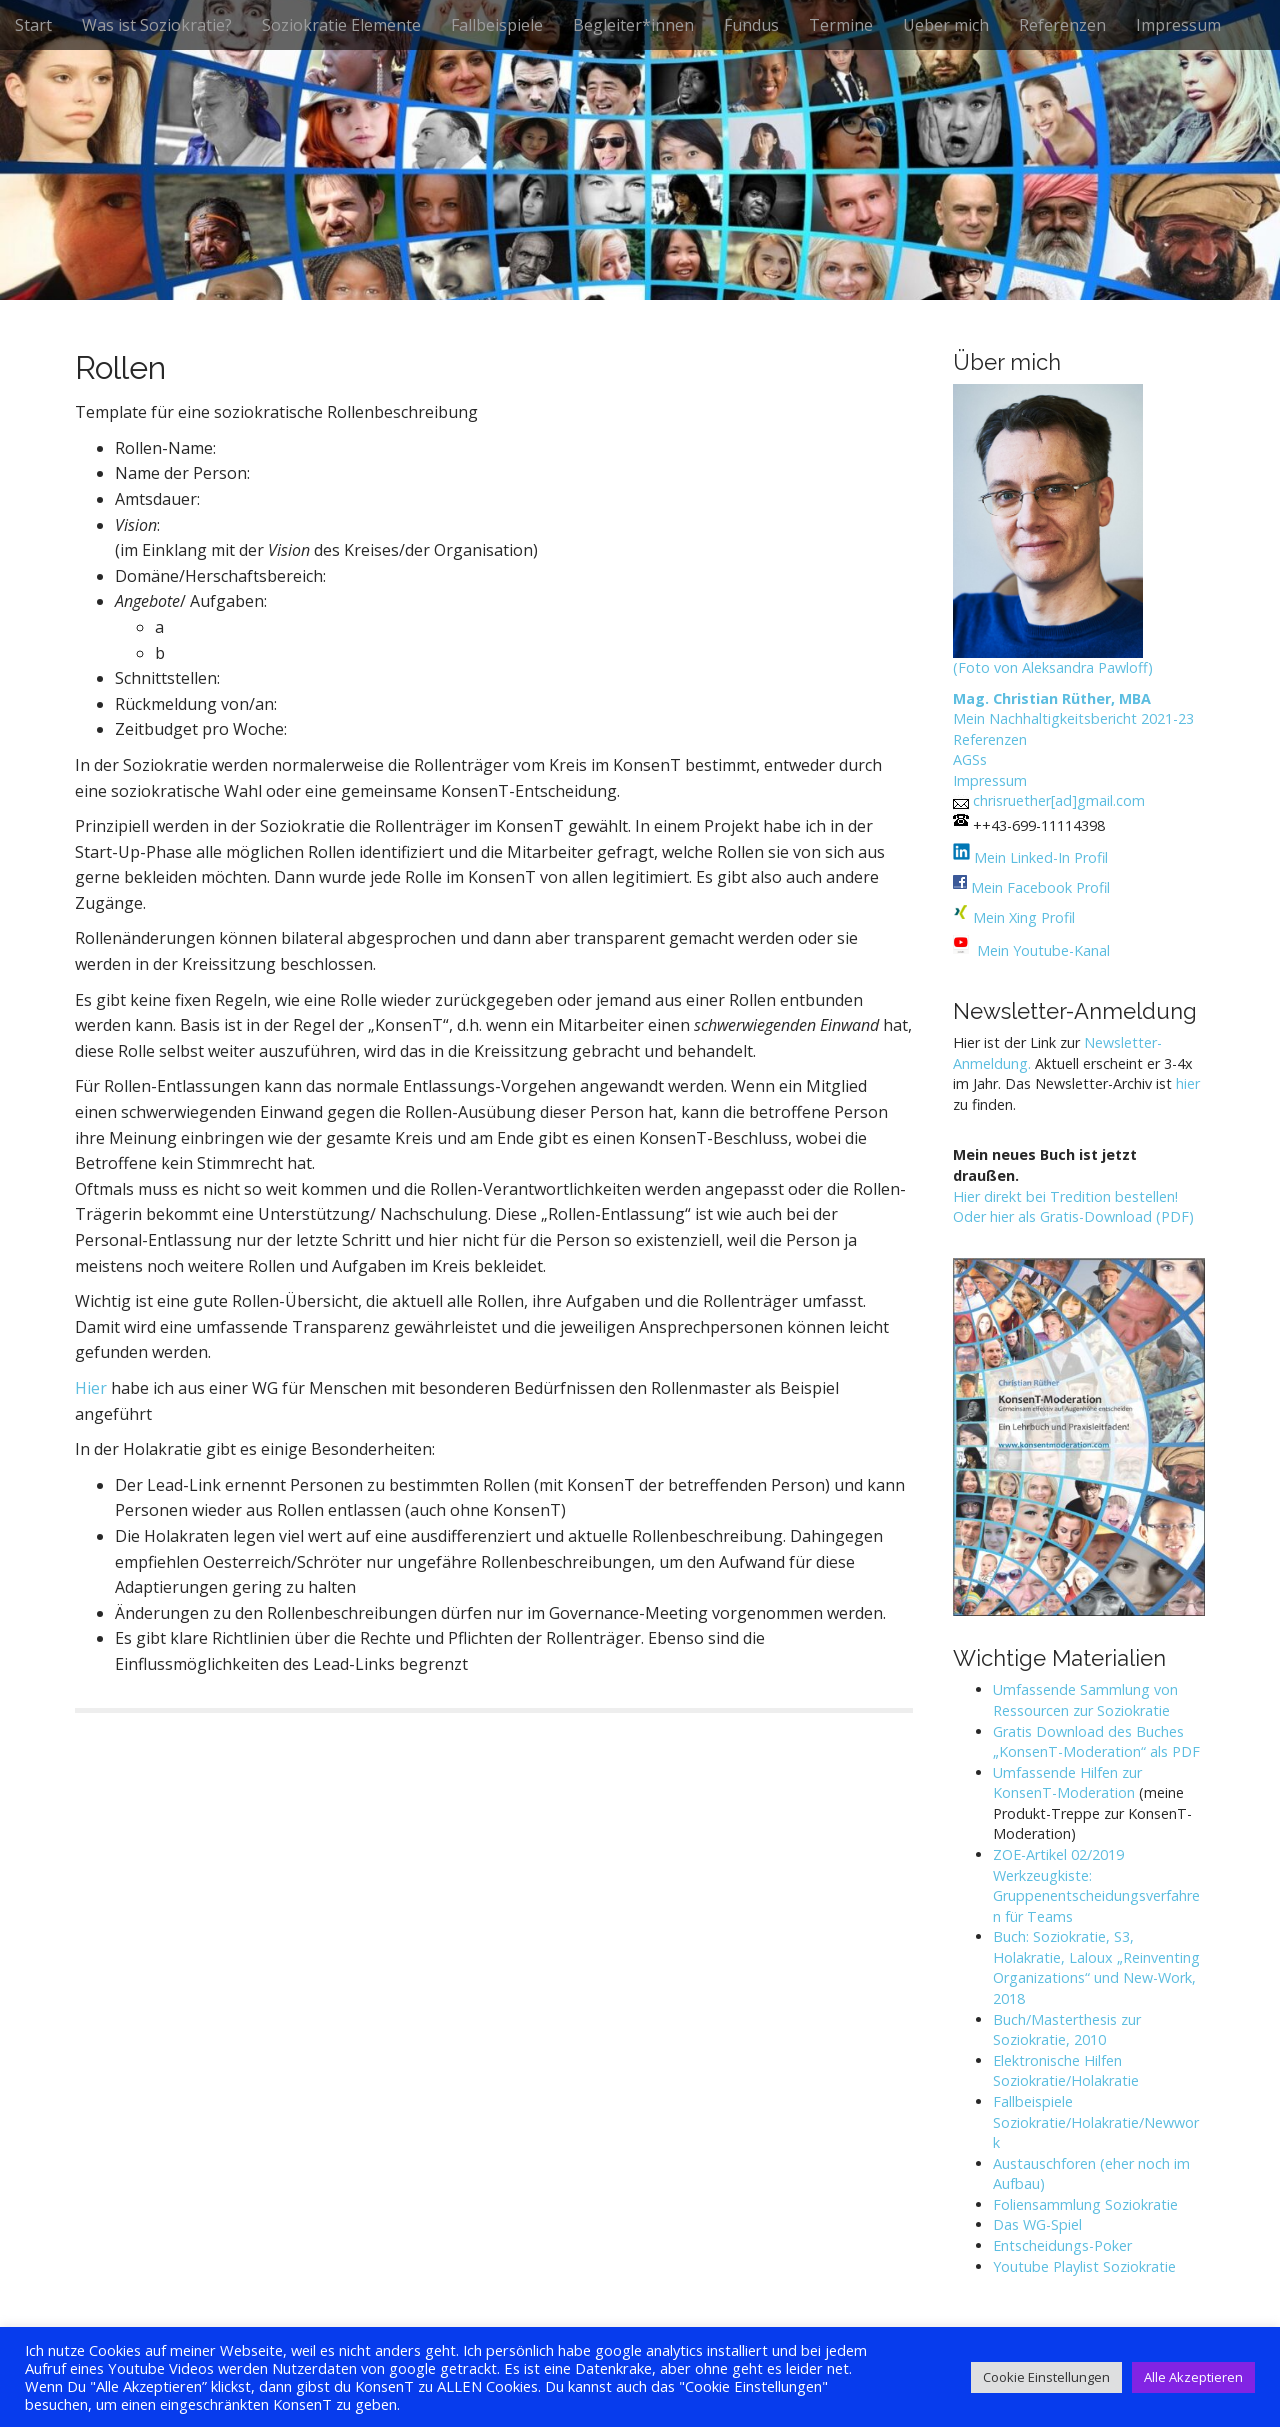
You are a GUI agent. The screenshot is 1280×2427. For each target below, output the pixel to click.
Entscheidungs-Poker (1062, 2245)
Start (33, 25)
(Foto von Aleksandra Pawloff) (1053, 667)
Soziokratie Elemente (341, 25)
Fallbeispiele (497, 25)
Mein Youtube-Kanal (1043, 950)
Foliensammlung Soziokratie (1085, 2204)
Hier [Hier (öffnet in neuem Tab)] (91, 1388)
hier (1188, 1083)
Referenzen (1062, 25)
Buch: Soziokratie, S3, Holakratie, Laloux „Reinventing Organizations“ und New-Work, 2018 (1096, 1967)
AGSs (970, 759)
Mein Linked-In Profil (1039, 857)
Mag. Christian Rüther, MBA (1052, 698)
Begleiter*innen (633, 25)
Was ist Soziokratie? (157, 25)
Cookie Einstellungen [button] (1046, 2377)
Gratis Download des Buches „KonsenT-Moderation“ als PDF (1096, 1742)
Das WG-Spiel (1037, 2224)
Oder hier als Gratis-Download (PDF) (1073, 1216)
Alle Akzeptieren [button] (1193, 2377)
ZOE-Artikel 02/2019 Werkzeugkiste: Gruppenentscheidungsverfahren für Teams (1096, 1885)
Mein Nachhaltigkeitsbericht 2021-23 (1073, 718)
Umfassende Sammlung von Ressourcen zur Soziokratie (1085, 1700)
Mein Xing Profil (1024, 917)
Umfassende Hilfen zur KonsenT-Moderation (1067, 1783)
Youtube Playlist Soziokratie (1084, 2266)
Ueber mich (946, 25)
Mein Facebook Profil (1040, 887)
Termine (841, 25)
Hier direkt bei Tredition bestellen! (1065, 1196)
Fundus (751, 25)
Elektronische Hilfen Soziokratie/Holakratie (1066, 2071)
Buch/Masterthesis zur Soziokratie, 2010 (1067, 2030)
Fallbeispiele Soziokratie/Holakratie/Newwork (1096, 2122)
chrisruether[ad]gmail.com (1059, 800)
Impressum (1178, 25)
